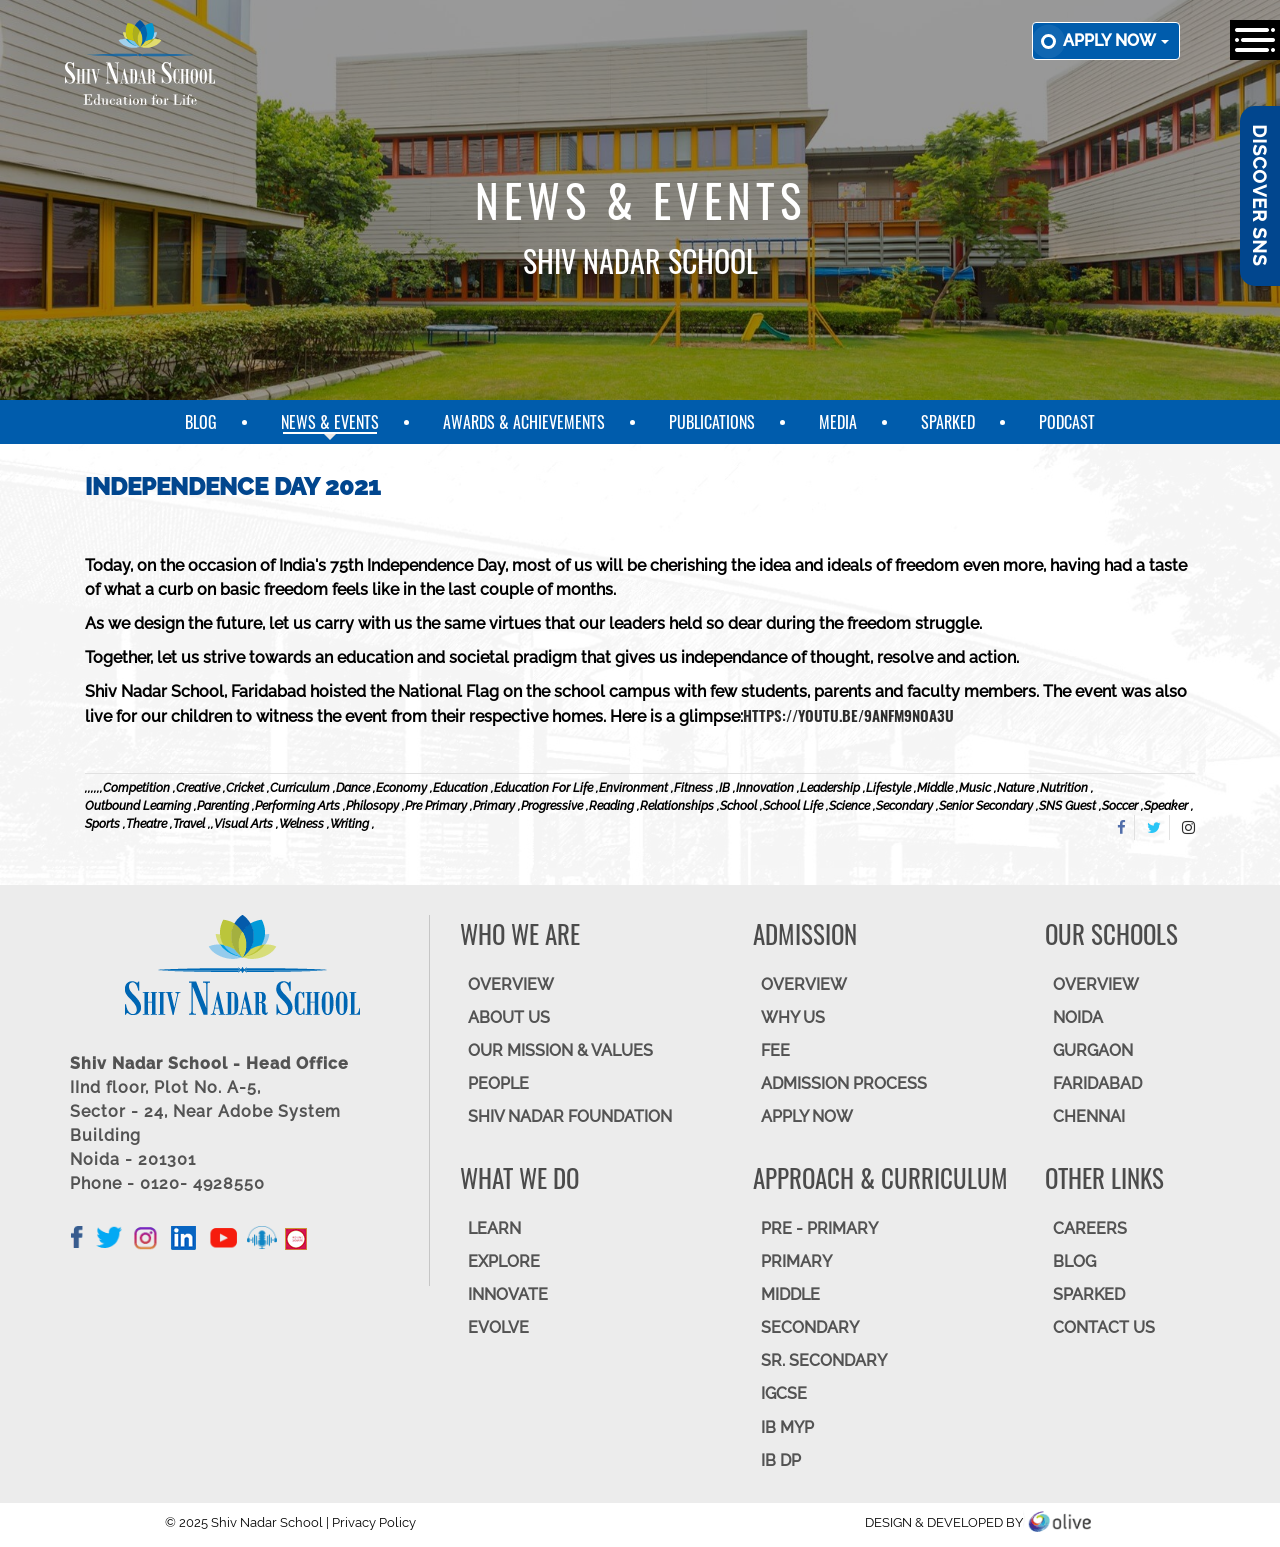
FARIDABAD (1097, 1083)
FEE (775, 1050)
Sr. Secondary (824, 1360)
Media (838, 422)
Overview (1096, 984)
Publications (712, 422)
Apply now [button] (1116, 40)
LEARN (494, 1228)
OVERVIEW (511, 984)
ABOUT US (509, 1017)
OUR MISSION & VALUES (560, 1050)
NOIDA (1078, 1017)
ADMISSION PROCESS (844, 1083)
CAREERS (1090, 1228)
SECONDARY (810, 1327)
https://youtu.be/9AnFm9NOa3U (848, 715)
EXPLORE (504, 1261)
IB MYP (787, 1427)
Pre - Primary (819, 1228)
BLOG (1074, 1261)
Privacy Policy (374, 1522)
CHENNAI (1089, 1116)
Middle (790, 1294)
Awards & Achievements (524, 422)
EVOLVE (498, 1327)
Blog (201, 422)
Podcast (1067, 422)
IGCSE (784, 1393)
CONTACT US (1104, 1327)
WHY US (793, 1017)
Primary (796, 1261)
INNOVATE (508, 1294)
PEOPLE (498, 1083)
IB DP (781, 1460)
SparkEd (948, 422)
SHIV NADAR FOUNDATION (570, 1116)
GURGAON (1093, 1050)
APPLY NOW (807, 1116)
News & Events (330, 422)
